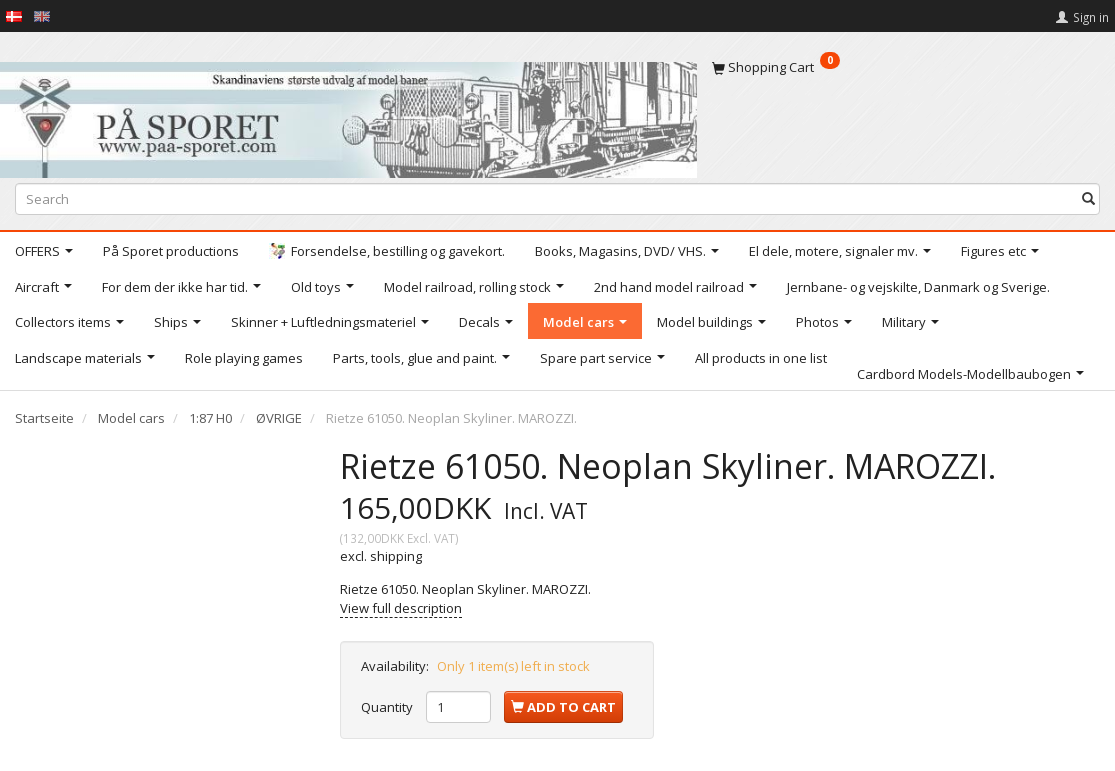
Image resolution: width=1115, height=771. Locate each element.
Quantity (388, 707)
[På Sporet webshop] (348, 115)
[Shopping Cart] (906, 67)
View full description (401, 608)
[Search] (1088, 199)
